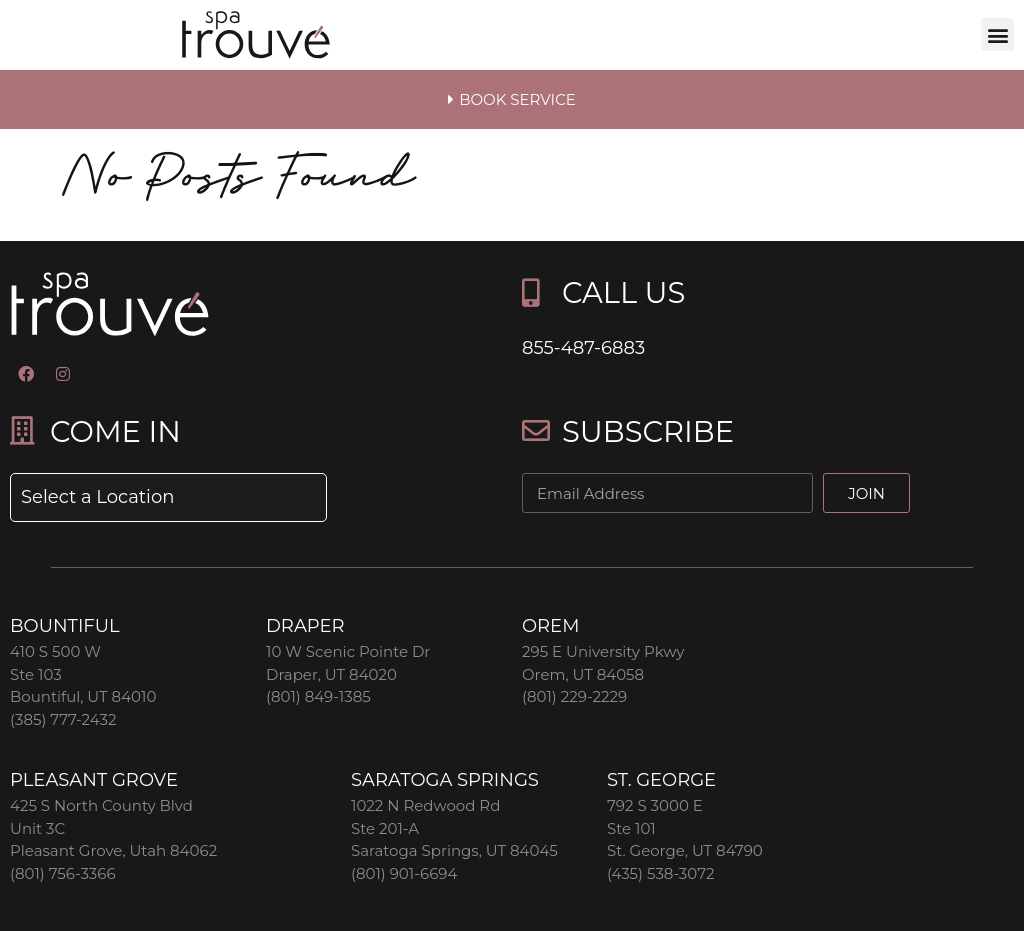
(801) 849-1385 (318, 696)
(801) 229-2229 (574, 696)
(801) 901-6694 (404, 873)
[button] (997, 34)
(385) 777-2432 (63, 719)
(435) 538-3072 (661, 873)
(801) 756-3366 (63, 873)
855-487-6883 (583, 348)
